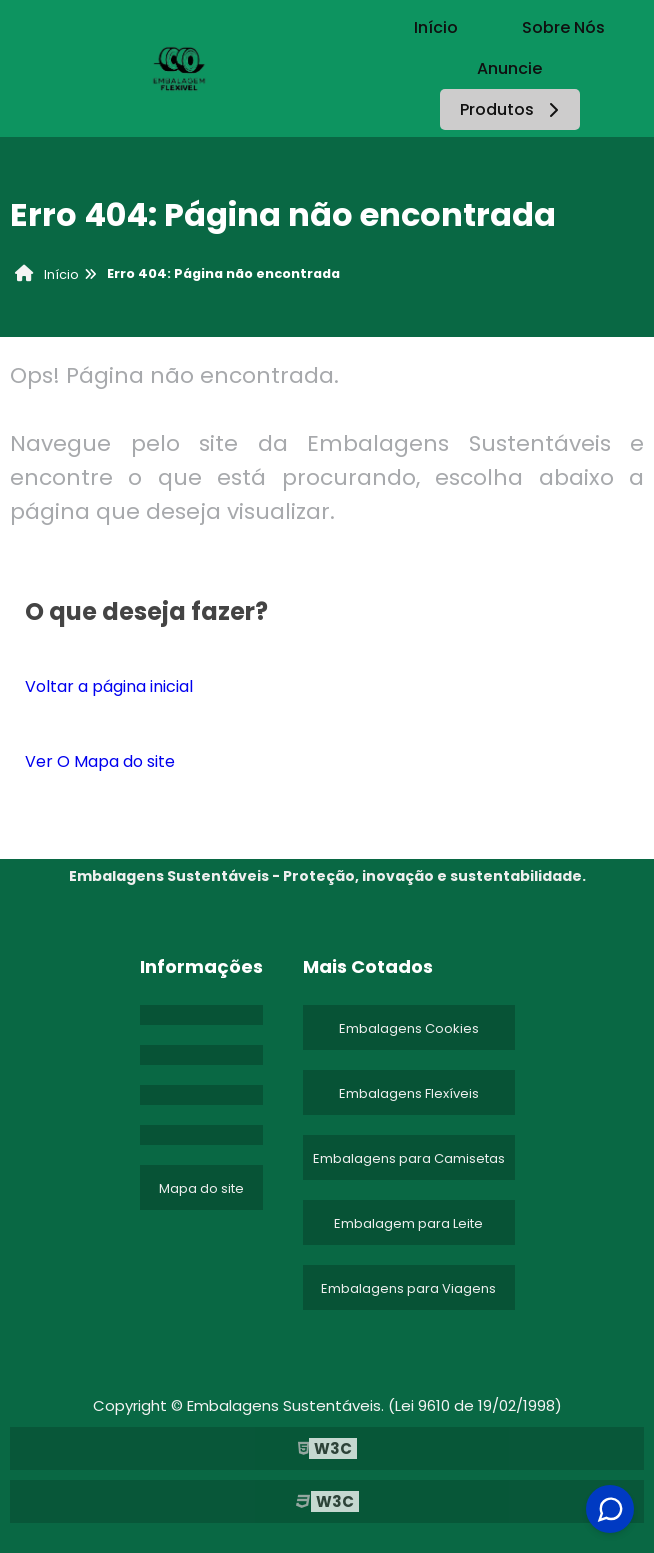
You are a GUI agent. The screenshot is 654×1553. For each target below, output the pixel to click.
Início (436, 27)
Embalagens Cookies (409, 1028)
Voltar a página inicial (109, 686)
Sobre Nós (563, 27)
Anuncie (509, 68)
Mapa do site (201, 1188)
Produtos (512, 109)
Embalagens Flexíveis (409, 1093)
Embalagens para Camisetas (409, 1158)
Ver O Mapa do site (100, 761)
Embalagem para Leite (408, 1223)
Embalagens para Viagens (408, 1288)
